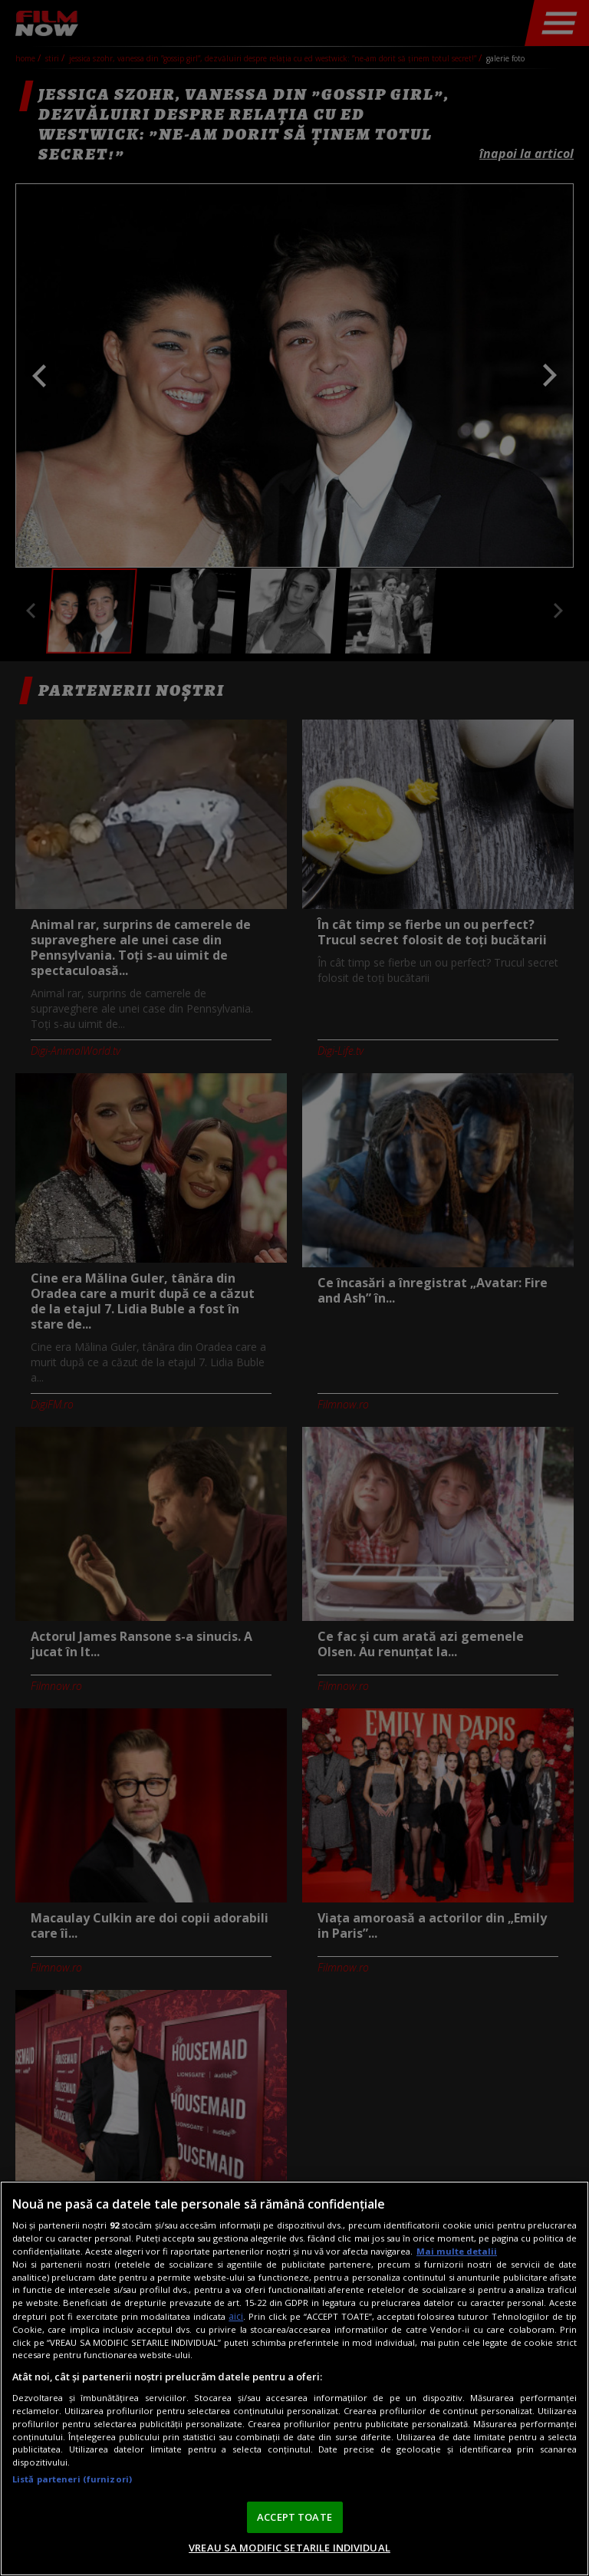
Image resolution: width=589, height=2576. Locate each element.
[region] (294, 2378)
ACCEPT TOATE (294, 2517)
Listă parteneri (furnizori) (72, 2479)
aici (236, 2316)
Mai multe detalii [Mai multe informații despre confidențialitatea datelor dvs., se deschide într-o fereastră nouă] (456, 2251)
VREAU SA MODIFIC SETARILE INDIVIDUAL (289, 2548)
